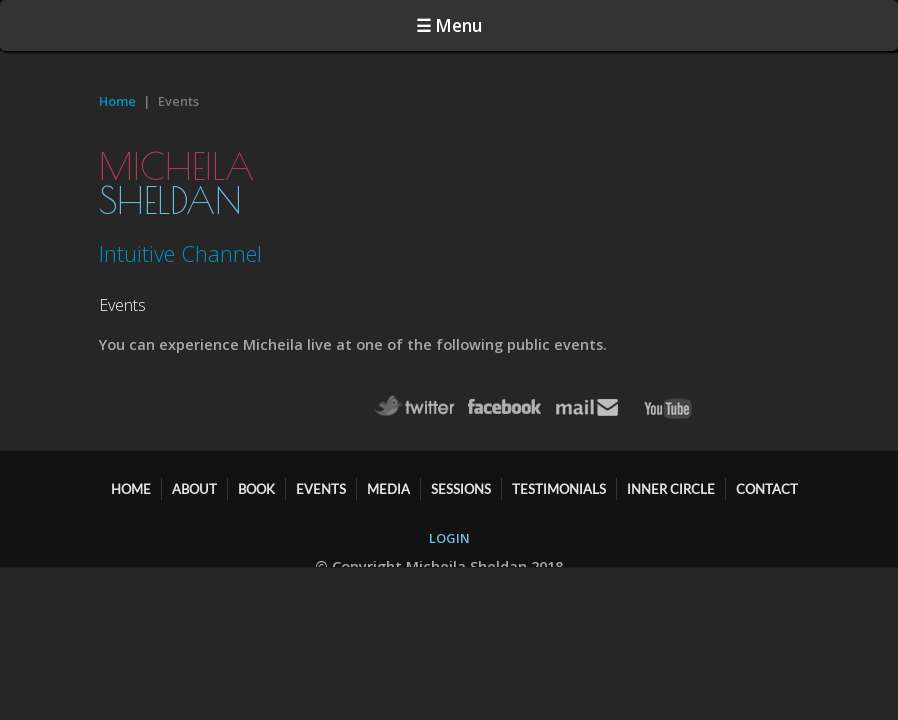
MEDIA (388, 481)
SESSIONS (461, 481)
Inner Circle (671, 481)
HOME (131, 481)
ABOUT (194, 481)
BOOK (256, 481)
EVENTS (321, 481)
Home (117, 73)
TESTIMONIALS (559, 481)
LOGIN (449, 530)
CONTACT (767, 481)
